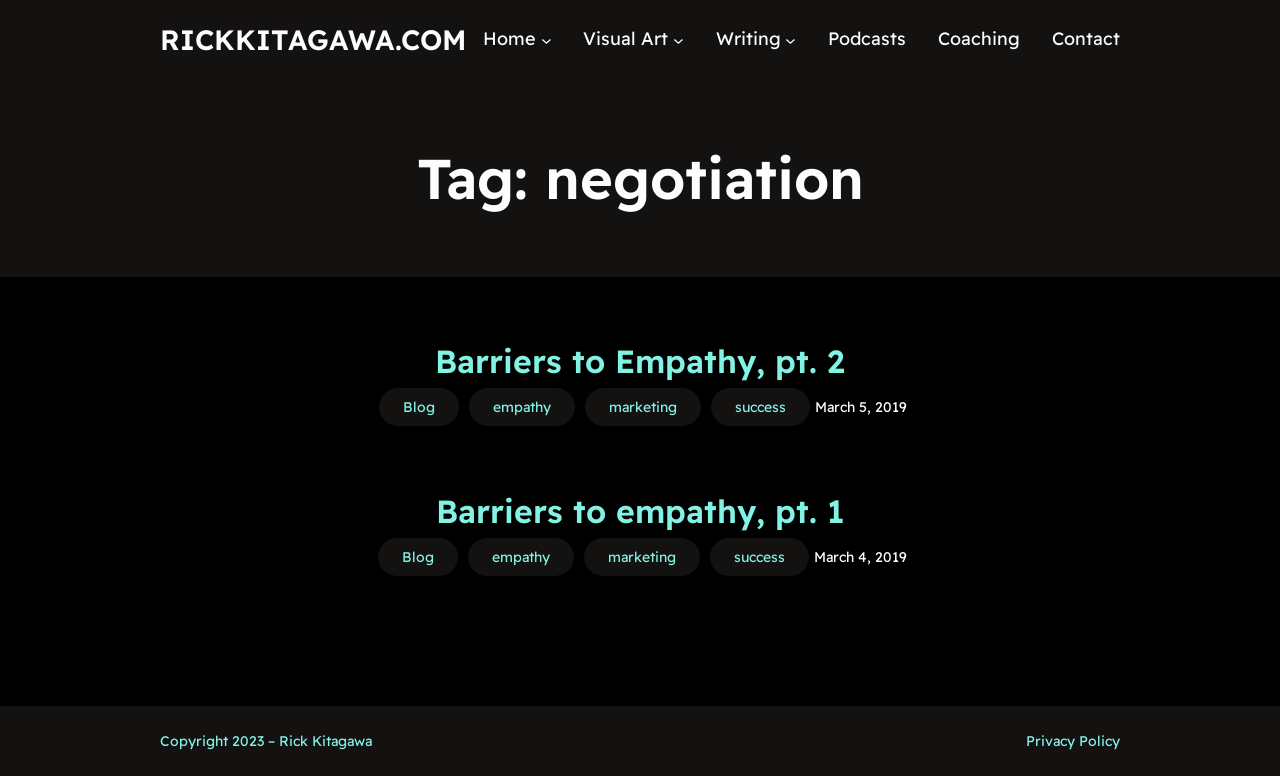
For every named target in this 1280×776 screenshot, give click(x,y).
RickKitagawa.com (313, 39)
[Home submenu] (546, 39)
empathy (522, 407)
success (760, 407)
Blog (419, 407)
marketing (643, 407)
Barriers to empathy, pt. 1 (640, 511)
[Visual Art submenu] (678, 39)
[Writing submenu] (790, 39)
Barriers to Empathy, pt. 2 (640, 361)
